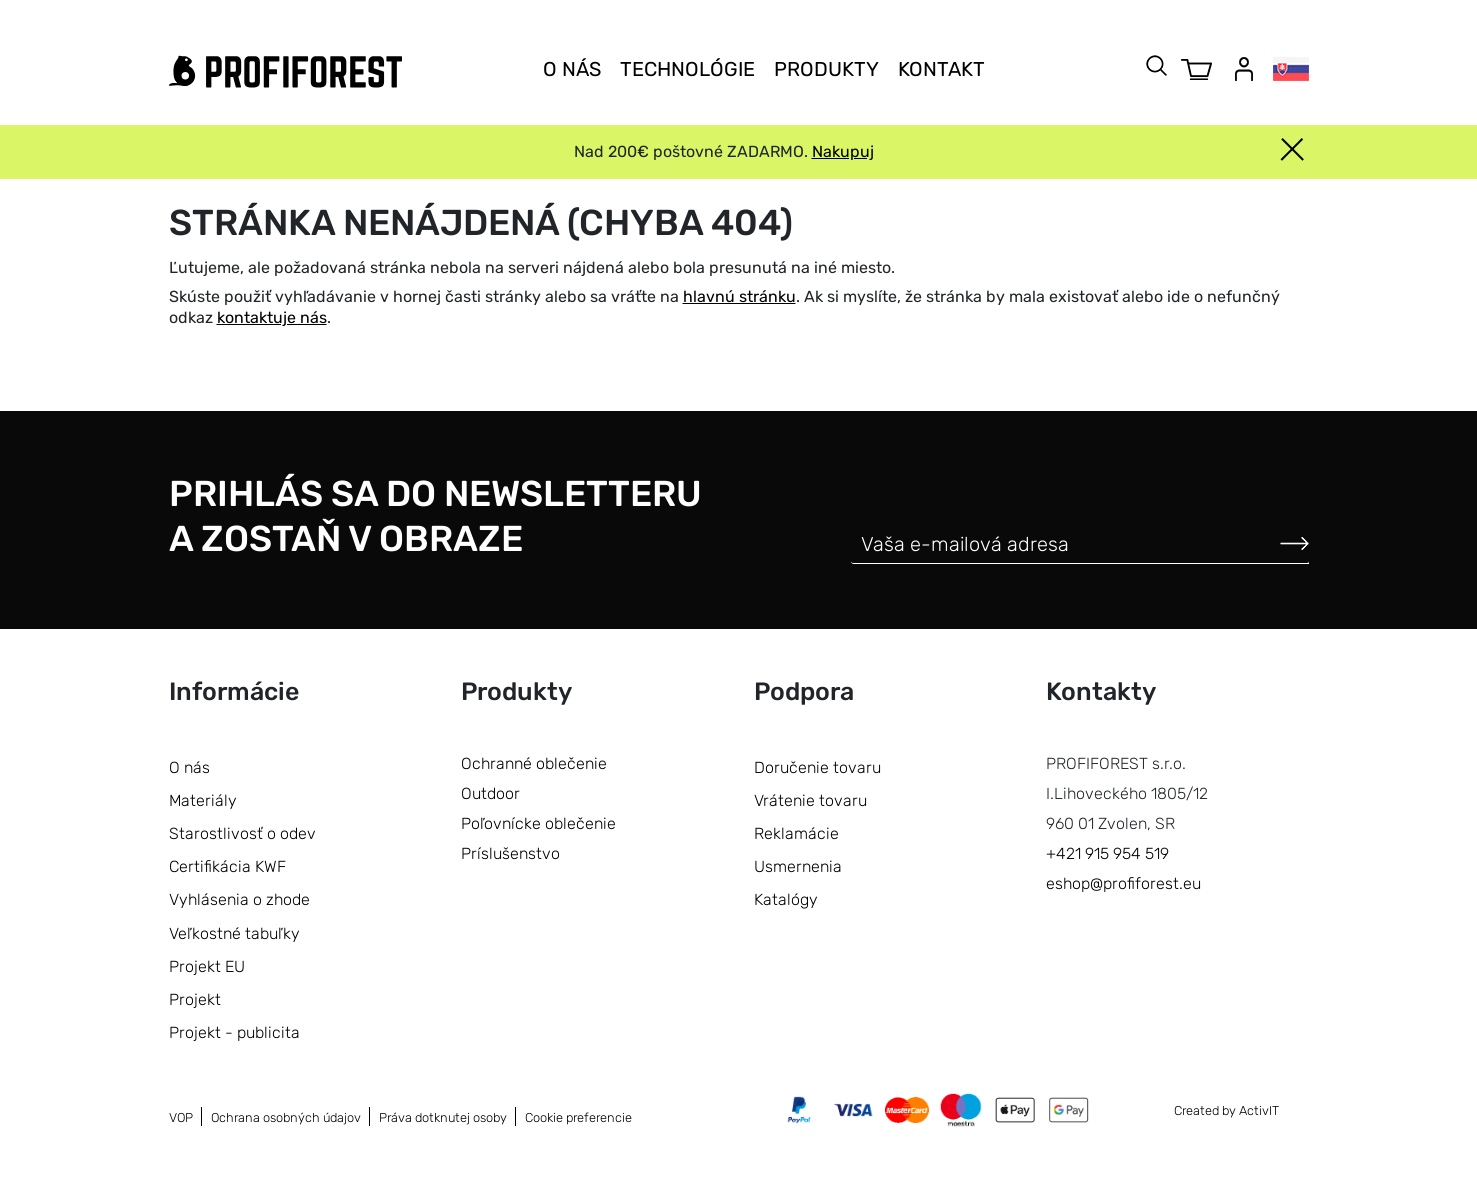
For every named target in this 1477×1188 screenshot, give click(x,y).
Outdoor (490, 793)
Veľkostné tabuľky (234, 933)
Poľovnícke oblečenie (538, 823)
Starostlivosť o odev (242, 833)
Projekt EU (207, 966)
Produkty (826, 69)
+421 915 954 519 (1107, 853)
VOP (181, 1117)
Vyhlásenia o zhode (239, 899)
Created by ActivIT (1226, 1110)
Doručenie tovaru (817, 767)
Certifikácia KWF (227, 866)
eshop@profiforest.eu (1123, 883)
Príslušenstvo (510, 853)
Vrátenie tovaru (810, 800)
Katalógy (786, 899)
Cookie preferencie (578, 1117)
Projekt (195, 999)
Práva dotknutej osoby (443, 1117)
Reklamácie (796, 833)
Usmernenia (798, 866)
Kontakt (941, 69)
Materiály (203, 800)
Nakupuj (843, 151)
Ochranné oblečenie (534, 763)
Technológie (687, 69)
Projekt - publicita (234, 1032)
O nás (572, 69)
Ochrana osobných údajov (286, 1117)
